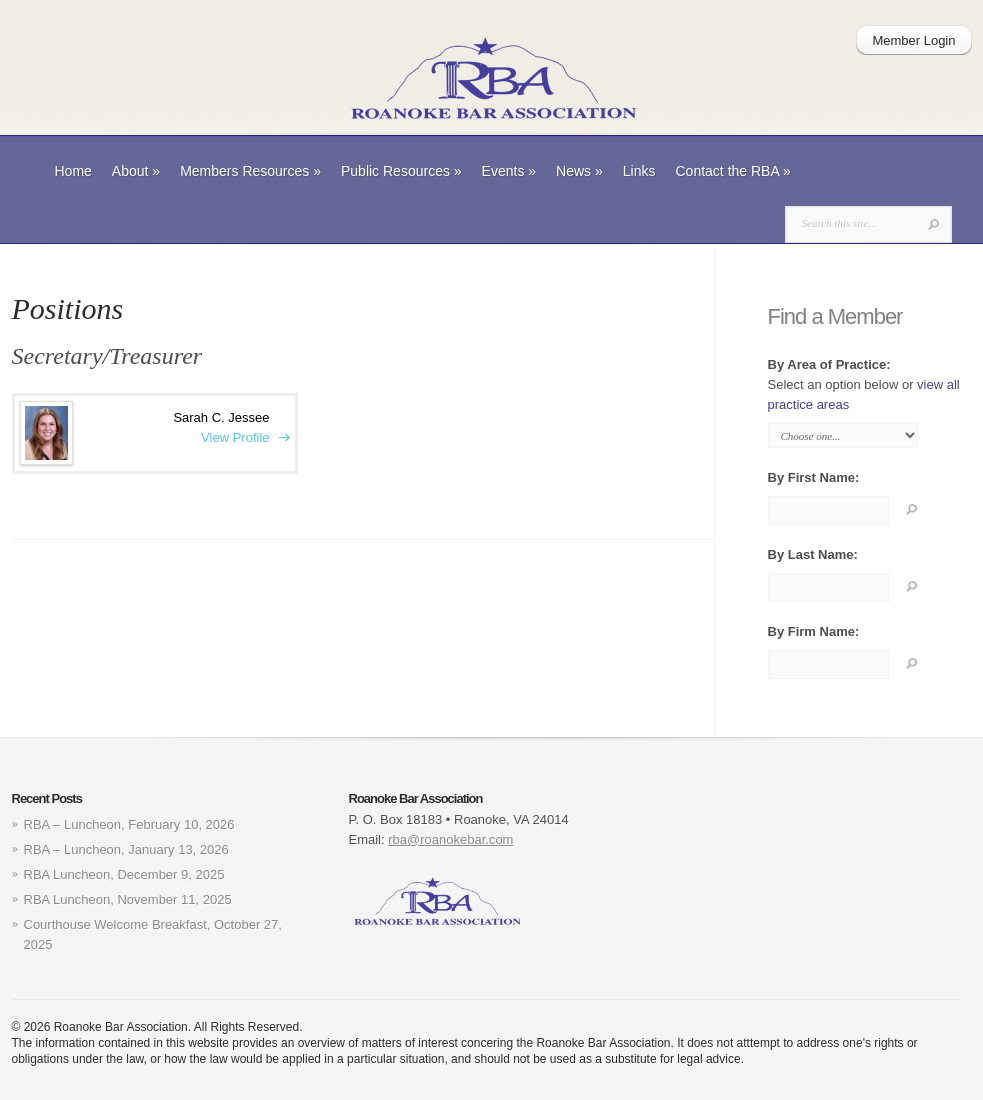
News (579, 171)
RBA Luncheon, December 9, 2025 (124, 874)
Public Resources (401, 171)
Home (73, 171)
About (136, 171)
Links (639, 171)
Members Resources (250, 171)
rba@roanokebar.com (450, 839)
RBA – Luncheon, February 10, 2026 (129, 824)
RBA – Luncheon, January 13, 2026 (126, 849)
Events (509, 171)
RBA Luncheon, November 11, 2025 (128, 899)
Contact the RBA (733, 171)
